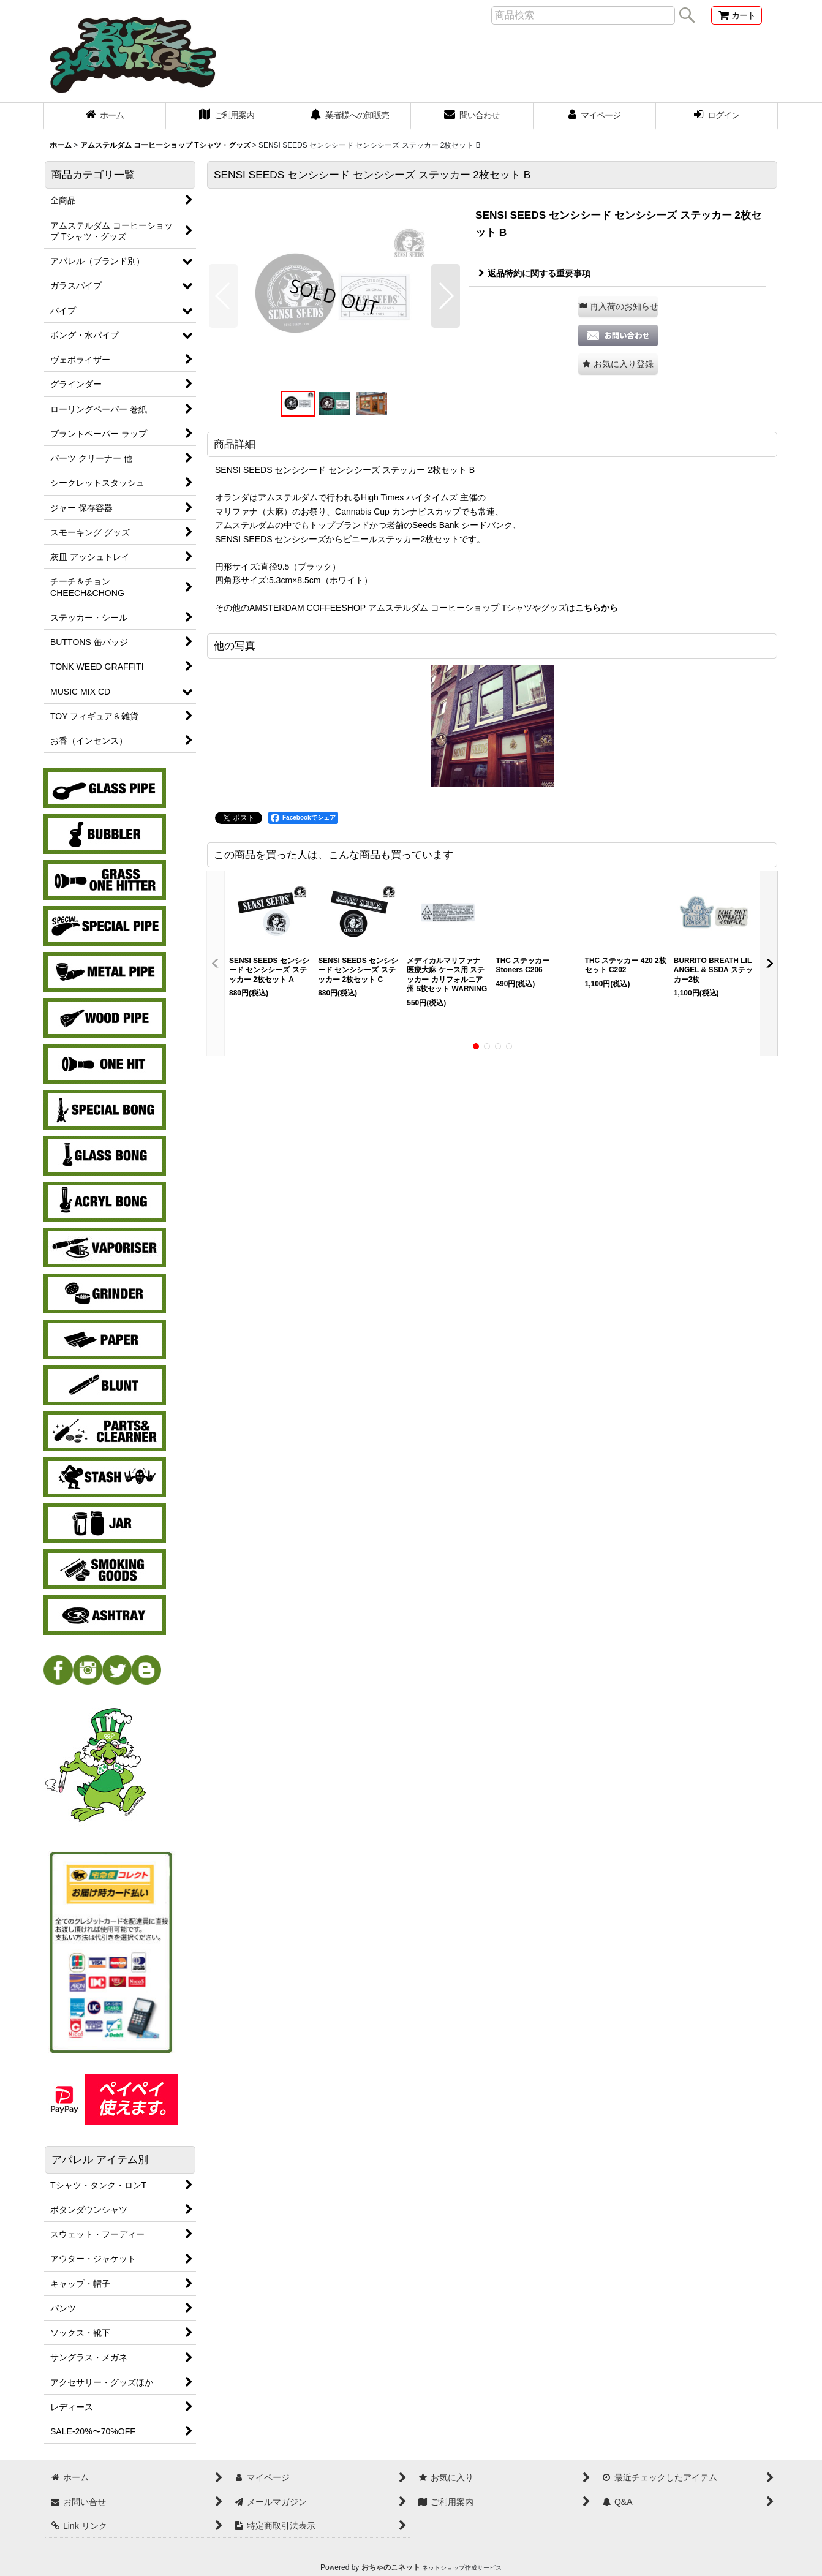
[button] (223, 296)
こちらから (596, 608)
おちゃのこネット (390, 2567)
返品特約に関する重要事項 (534, 273)
